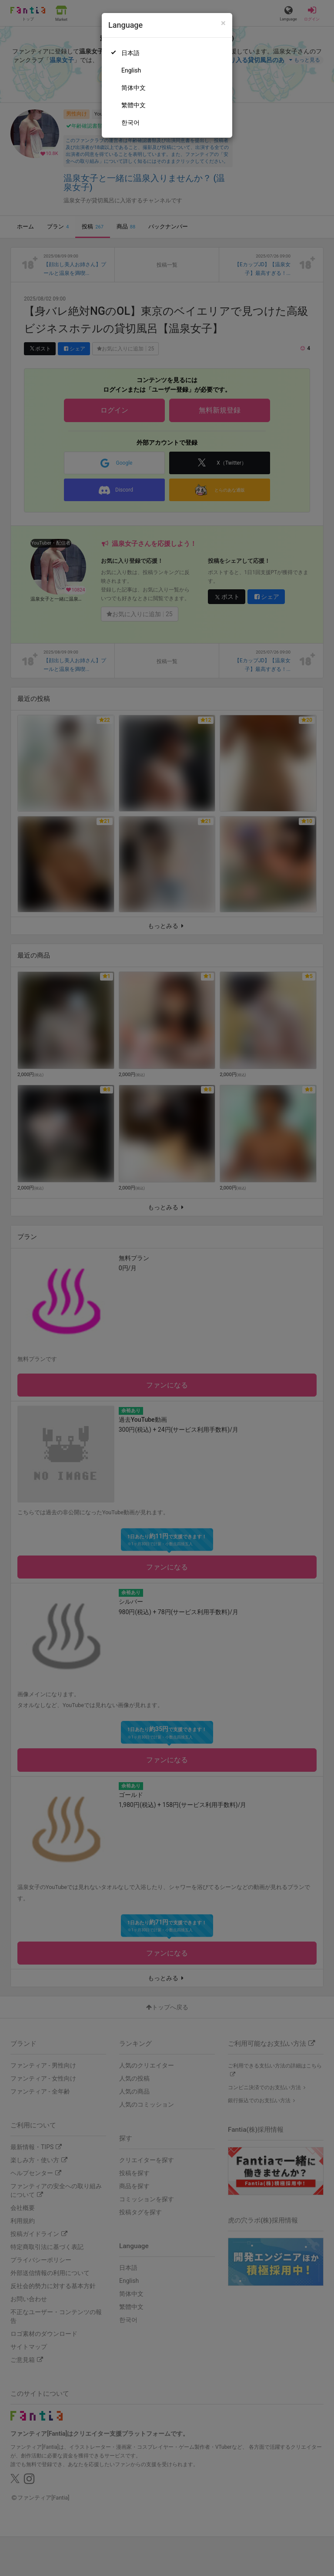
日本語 (130, 53)
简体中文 (133, 87)
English (131, 70)
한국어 (130, 122)
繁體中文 (133, 105)
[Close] (223, 23)
